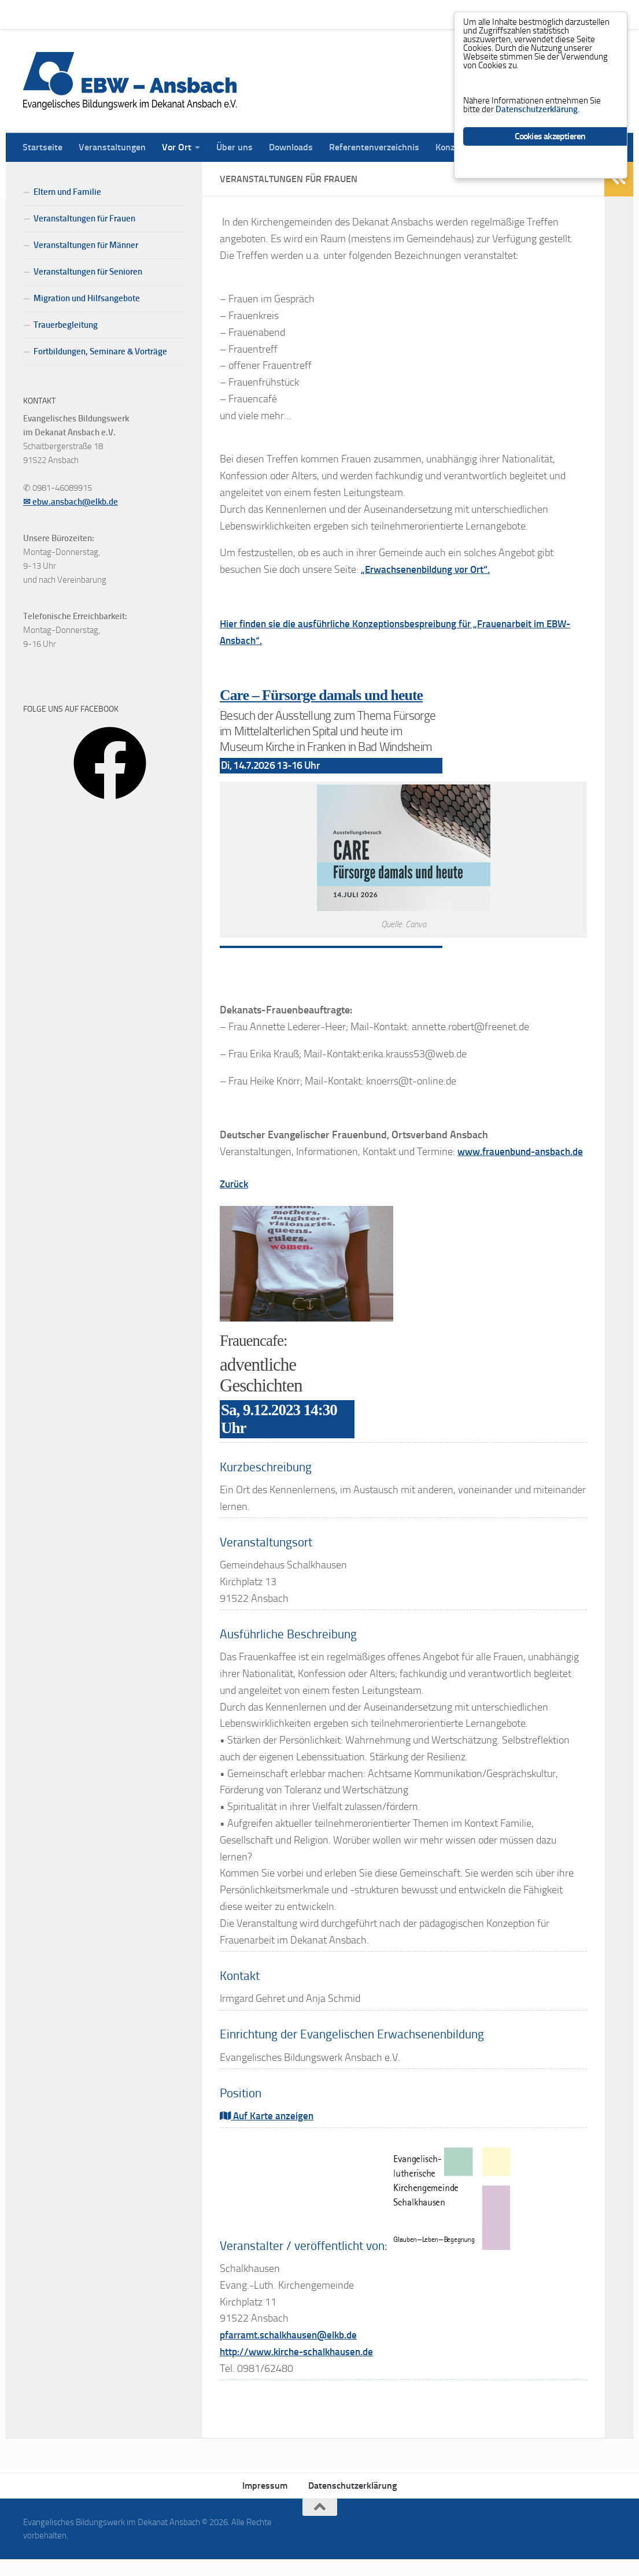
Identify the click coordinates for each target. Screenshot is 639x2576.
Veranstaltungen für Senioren (88, 272)
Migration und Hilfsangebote (87, 298)
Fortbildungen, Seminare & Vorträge (100, 351)
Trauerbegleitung (66, 325)
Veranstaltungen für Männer (86, 245)
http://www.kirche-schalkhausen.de (301, 2368)
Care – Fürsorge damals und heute (326, 695)
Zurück (235, 1200)
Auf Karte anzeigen (268, 2132)
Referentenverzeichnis (365, 14)
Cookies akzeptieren (550, 149)
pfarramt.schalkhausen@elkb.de (292, 2351)
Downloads (282, 14)
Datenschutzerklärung (352, 2502)
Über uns (226, 14)
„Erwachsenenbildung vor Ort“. (430, 569)
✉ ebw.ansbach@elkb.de (70, 502)
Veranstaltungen (103, 14)
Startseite (34, 14)
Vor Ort (168, 14)
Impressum (264, 2502)
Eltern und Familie (67, 192)
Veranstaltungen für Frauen (84, 218)
